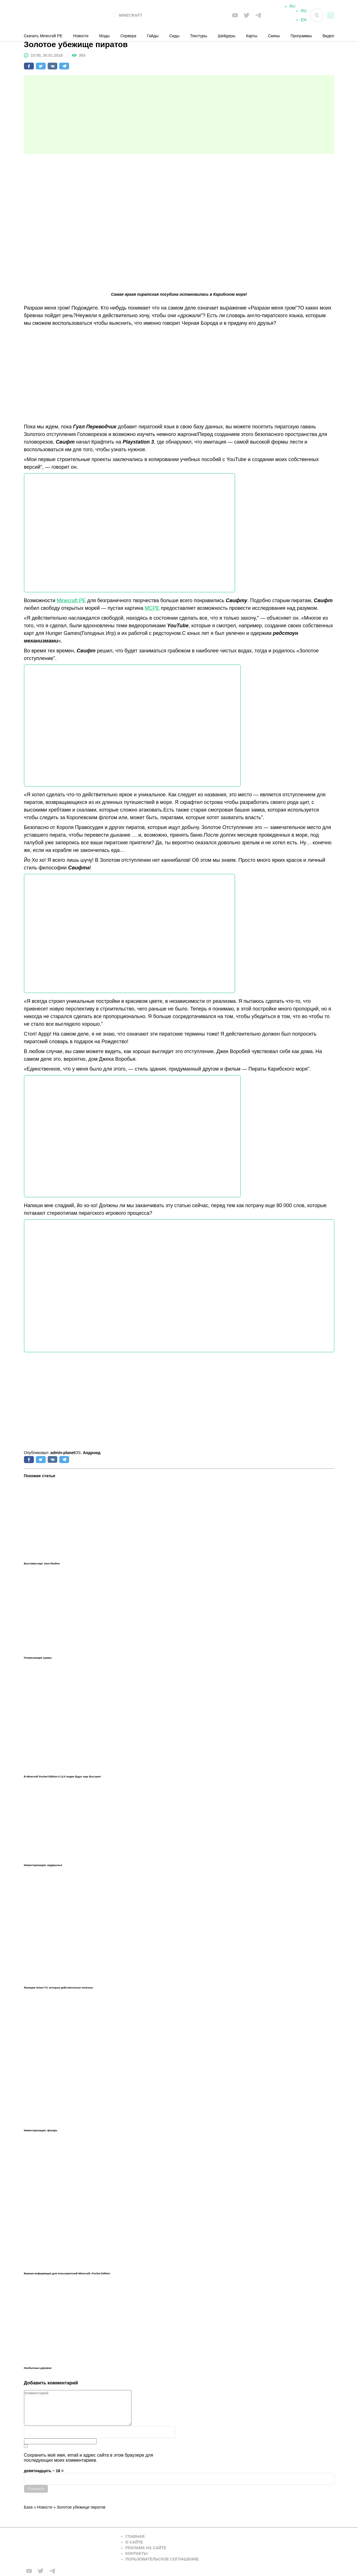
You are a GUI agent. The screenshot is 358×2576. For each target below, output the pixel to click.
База (28, 2507)
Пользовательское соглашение (162, 2559)
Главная (135, 2536)
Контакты (137, 2553)
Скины (274, 36)
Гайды (153, 36)
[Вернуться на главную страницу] (69, 2548)
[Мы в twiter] (246, 15)
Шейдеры (226, 36)
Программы (301, 36)
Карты (251, 36)
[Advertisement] (179, 114)
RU (303, 12)
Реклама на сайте (146, 2548)
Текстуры (198, 36)
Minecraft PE (71, 600)
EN (303, 22)
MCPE (152, 608)
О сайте (134, 2542)
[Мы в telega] (258, 15)
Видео (328, 36)
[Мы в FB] (235, 15)
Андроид (91, 1452)
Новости (80, 36)
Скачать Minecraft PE (43, 36)
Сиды (174, 36)
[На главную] (69, 15)
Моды (104, 36)
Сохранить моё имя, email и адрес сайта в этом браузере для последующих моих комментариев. (88, 2458)
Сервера (128, 36)
